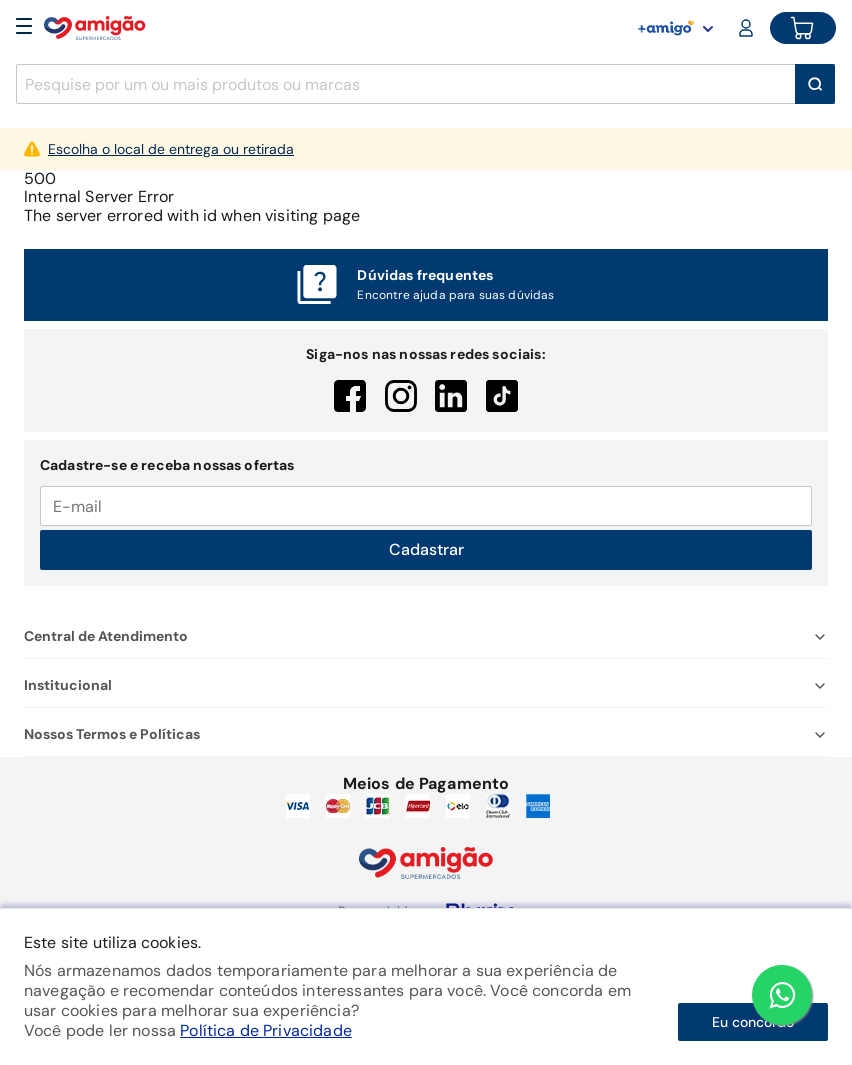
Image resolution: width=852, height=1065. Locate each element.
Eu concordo (753, 1022)
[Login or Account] (748, 28)
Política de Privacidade (266, 1030)
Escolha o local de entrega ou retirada (171, 149)
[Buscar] (815, 84)
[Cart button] (803, 28)
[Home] (95, 28)
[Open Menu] (24, 28)
